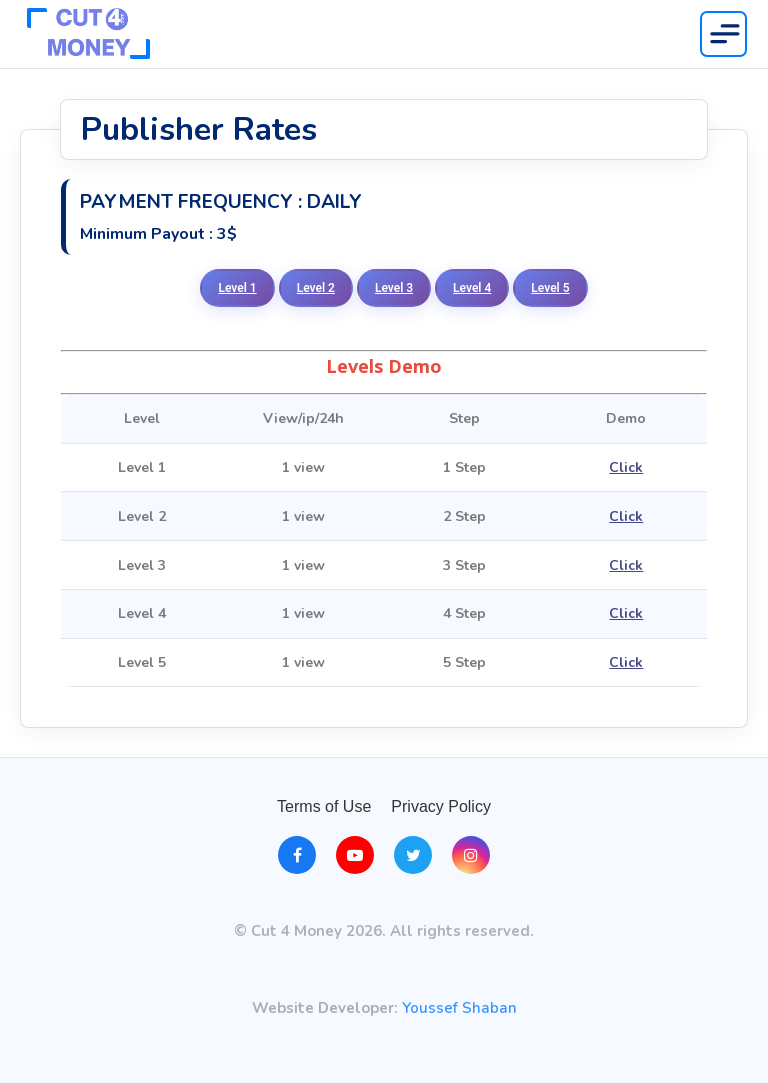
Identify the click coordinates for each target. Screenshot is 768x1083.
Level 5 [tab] (550, 288)
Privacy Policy (441, 806)
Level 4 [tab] (472, 288)
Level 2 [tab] (316, 288)
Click (626, 467)
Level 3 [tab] (394, 288)
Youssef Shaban (459, 1008)
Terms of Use (324, 806)
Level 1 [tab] (237, 288)
